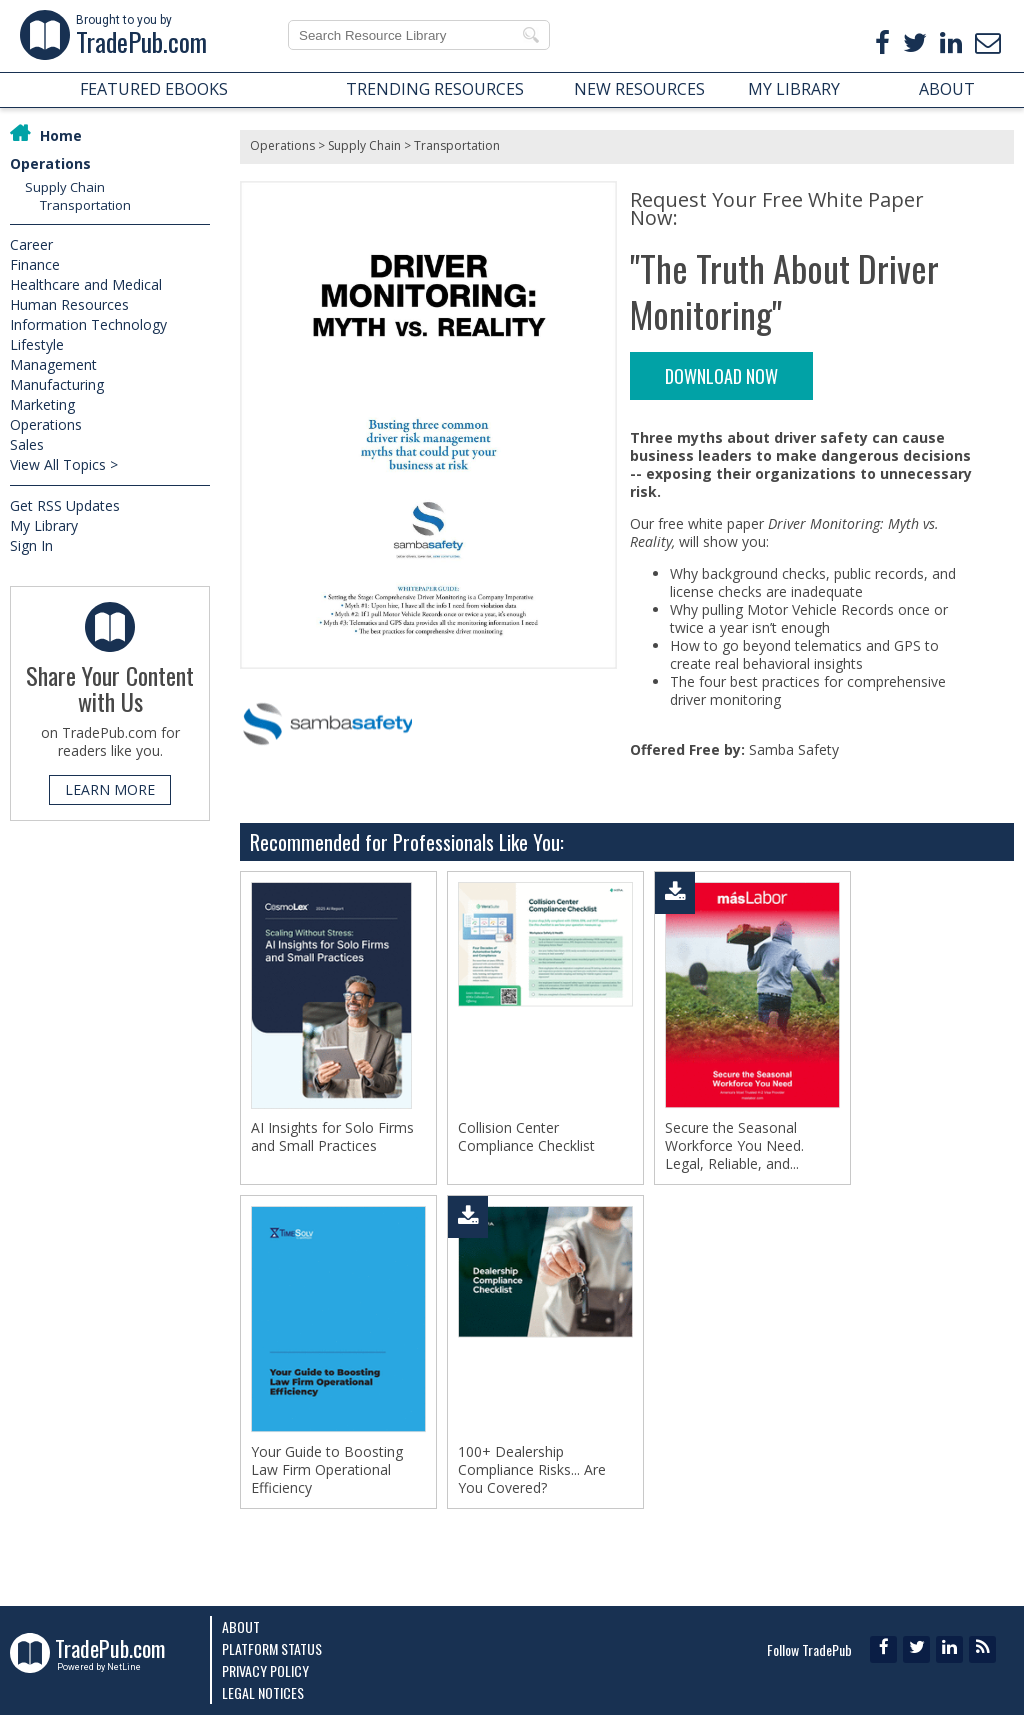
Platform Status (272, 1648)
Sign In (31, 545)
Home (61, 135)
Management (53, 364)
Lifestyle (37, 344)
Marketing (42, 404)
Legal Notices (263, 1692)
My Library (44, 525)
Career (31, 244)
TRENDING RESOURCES (435, 89)
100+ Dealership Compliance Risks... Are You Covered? (532, 1470)
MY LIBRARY (794, 89)
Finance (35, 264)
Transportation (85, 205)
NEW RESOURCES (639, 89)
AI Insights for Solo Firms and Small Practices (332, 1137)
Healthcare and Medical (86, 284)
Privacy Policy (265, 1670)
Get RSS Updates (65, 505)
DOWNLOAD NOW (721, 376)
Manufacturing (57, 384)
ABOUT (947, 89)
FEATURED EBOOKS (154, 89)
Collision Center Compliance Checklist (526, 1137)
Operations (50, 163)
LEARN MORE (110, 789)
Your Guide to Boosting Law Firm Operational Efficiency (327, 1470)
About (241, 1626)
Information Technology (88, 324)
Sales (27, 444)
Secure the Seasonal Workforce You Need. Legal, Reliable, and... (734, 1146)
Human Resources (69, 304)
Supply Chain (65, 187)
